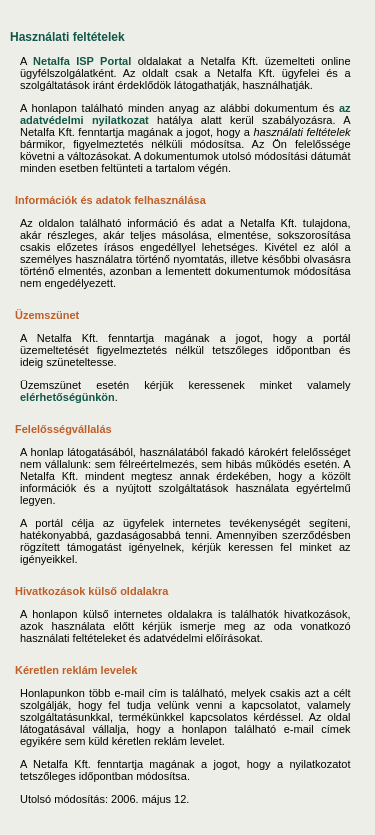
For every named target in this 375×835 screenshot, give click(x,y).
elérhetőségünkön (67, 397)
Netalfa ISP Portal (82, 61)
